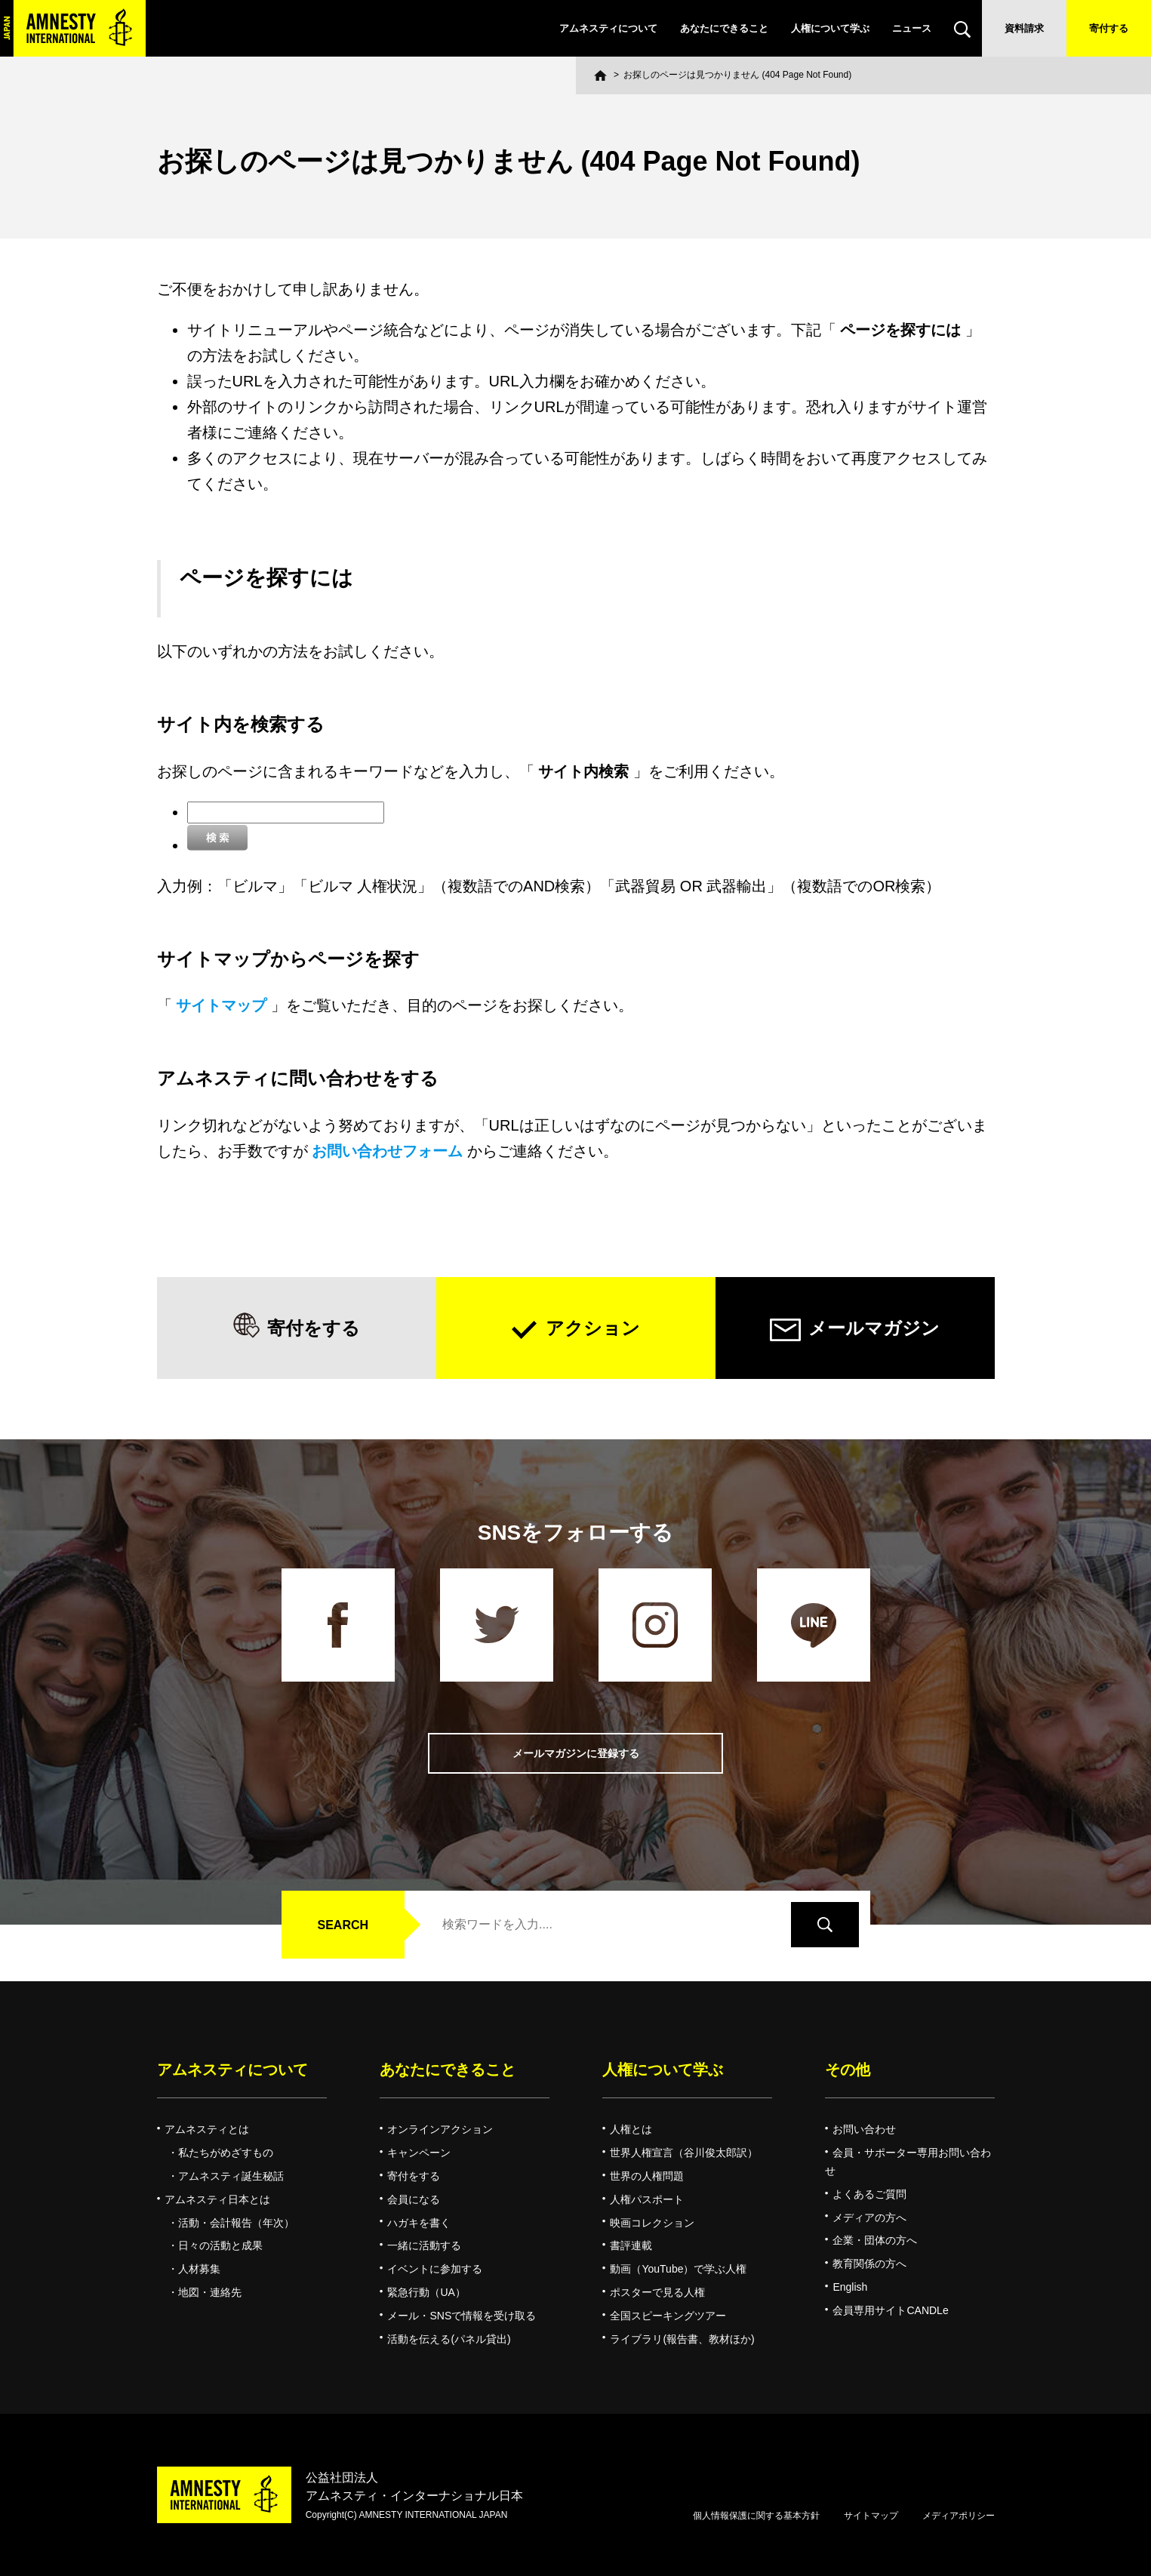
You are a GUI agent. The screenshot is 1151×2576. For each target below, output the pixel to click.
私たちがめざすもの (225, 2153)
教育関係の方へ (869, 2263)
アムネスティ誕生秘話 (231, 2176)
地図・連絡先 (210, 2292)
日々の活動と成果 (220, 2245)
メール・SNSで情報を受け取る (461, 2316)
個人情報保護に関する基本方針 (756, 2515)
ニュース (911, 28)
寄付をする (313, 1328)
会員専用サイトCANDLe (890, 2310)
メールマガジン (874, 1328)
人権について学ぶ (830, 28)
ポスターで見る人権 (657, 2292)
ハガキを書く (419, 2223)
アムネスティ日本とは (217, 2199)
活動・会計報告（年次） (236, 2223)
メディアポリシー (958, 2515)
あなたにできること (724, 28)
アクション (593, 1328)
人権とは (631, 2129)
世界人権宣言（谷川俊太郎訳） (684, 2153)
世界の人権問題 (647, 2176)
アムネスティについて (608, 28)
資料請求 (1024, 28)
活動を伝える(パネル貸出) (448, 2339)
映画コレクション (652, 2223)
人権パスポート (647, 2199)
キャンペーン (419, 2153)
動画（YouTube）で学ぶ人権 (678, 2269)
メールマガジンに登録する (575, 1753)
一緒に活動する (424, 2245)
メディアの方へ (869, 2217)
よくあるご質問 (869, 2194)
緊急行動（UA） (426, 2292)
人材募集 (199, 2269)
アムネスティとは (207, 2129)
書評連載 (631, 2245)
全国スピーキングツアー (668, 2316)
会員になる (413, 2199)
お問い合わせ (864, 2129)
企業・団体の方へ (874, 2240)
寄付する (1108, 28)
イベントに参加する (434, 2269)
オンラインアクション (440, 2129)
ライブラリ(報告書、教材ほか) (682, 2339)
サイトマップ (871, 2515)
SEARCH (343, 1925)
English (849, 2287)
